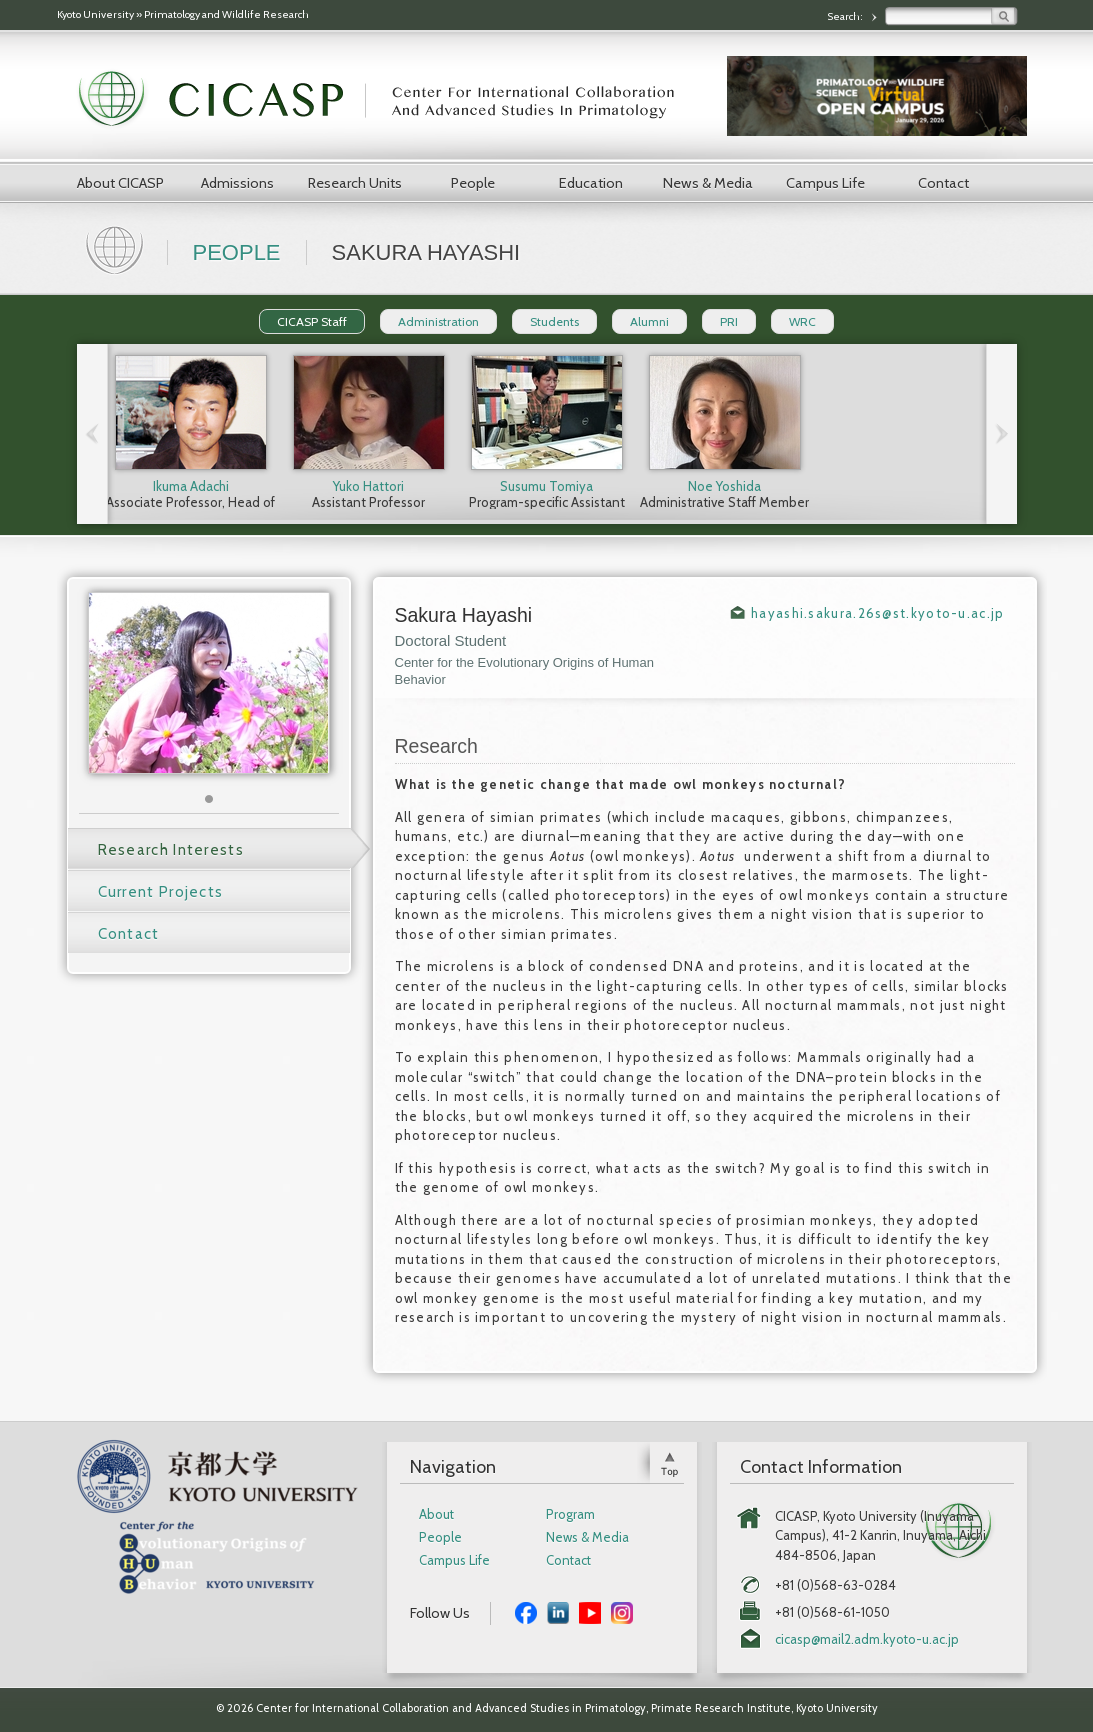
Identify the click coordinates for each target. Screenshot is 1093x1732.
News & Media (708, 183)
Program (570, 1514)
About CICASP (120, 183)
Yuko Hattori (368, 486)
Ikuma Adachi (191, 486)
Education (591, 183)
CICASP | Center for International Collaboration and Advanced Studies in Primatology (387, 100)
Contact (943, 183)
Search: (846, 16)
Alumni (649, 321)
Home (117, 248)
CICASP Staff (312, 321)
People (473, 183)
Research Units (355, 183)
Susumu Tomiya (546, 486)
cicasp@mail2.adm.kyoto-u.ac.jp (867, 1639)
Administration (438, 321)
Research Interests (171, 850)
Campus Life (825, 183)
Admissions (237, 183)
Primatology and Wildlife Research (226, 14)
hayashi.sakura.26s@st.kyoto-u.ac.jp (878, 613)
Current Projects (161, 892)
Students (554, 321)
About (436, 1514)
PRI (729, 321)
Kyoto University (95, 14)
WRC (802, 321)
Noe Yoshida (724, 486)
